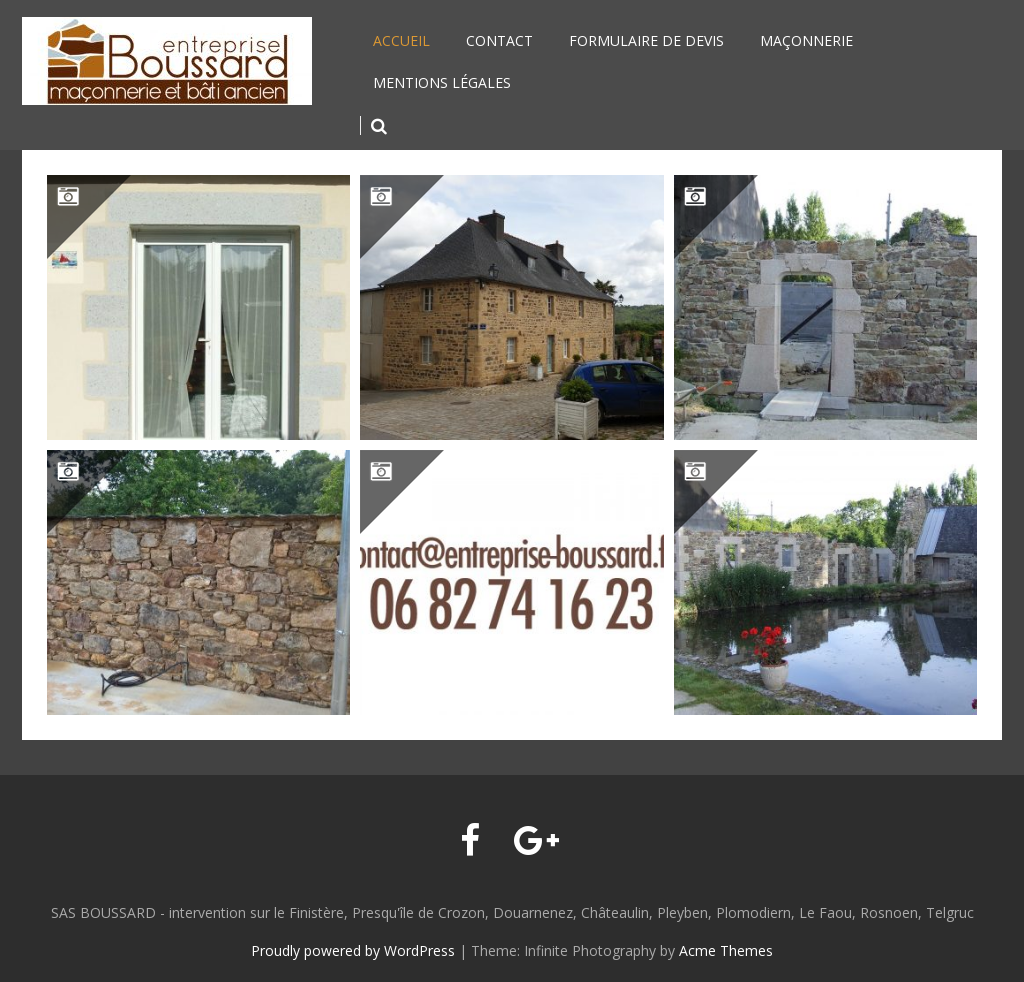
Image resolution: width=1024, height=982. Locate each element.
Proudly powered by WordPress (353, 950)
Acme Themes (726, 950)
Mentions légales (442, 82)
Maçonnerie (806, 40)
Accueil (401, 40)
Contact (499, 40)
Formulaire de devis (646, 40)
